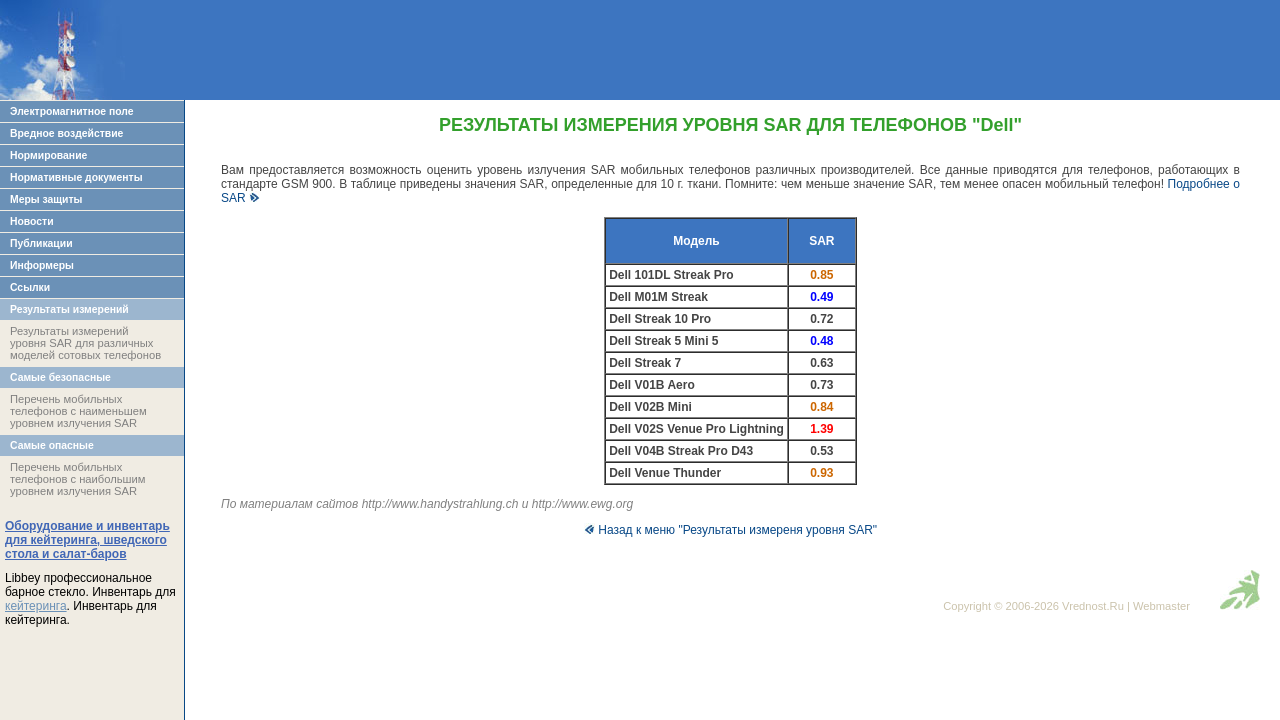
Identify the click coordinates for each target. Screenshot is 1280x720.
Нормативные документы (76, 177)
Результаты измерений (69, 309)
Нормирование (48, 155)
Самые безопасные (60, 377)
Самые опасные (52, 445)
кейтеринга (36, 606)
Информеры (42, 265)
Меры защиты (46, 199)
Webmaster (1161, 606)
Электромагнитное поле (72, 111)
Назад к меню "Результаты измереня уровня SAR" (730, 530)
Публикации (41, 243)
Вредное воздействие (66, 133)
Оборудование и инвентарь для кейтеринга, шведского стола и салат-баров (87, 540)
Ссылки (30, 287)
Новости (32, 221)
